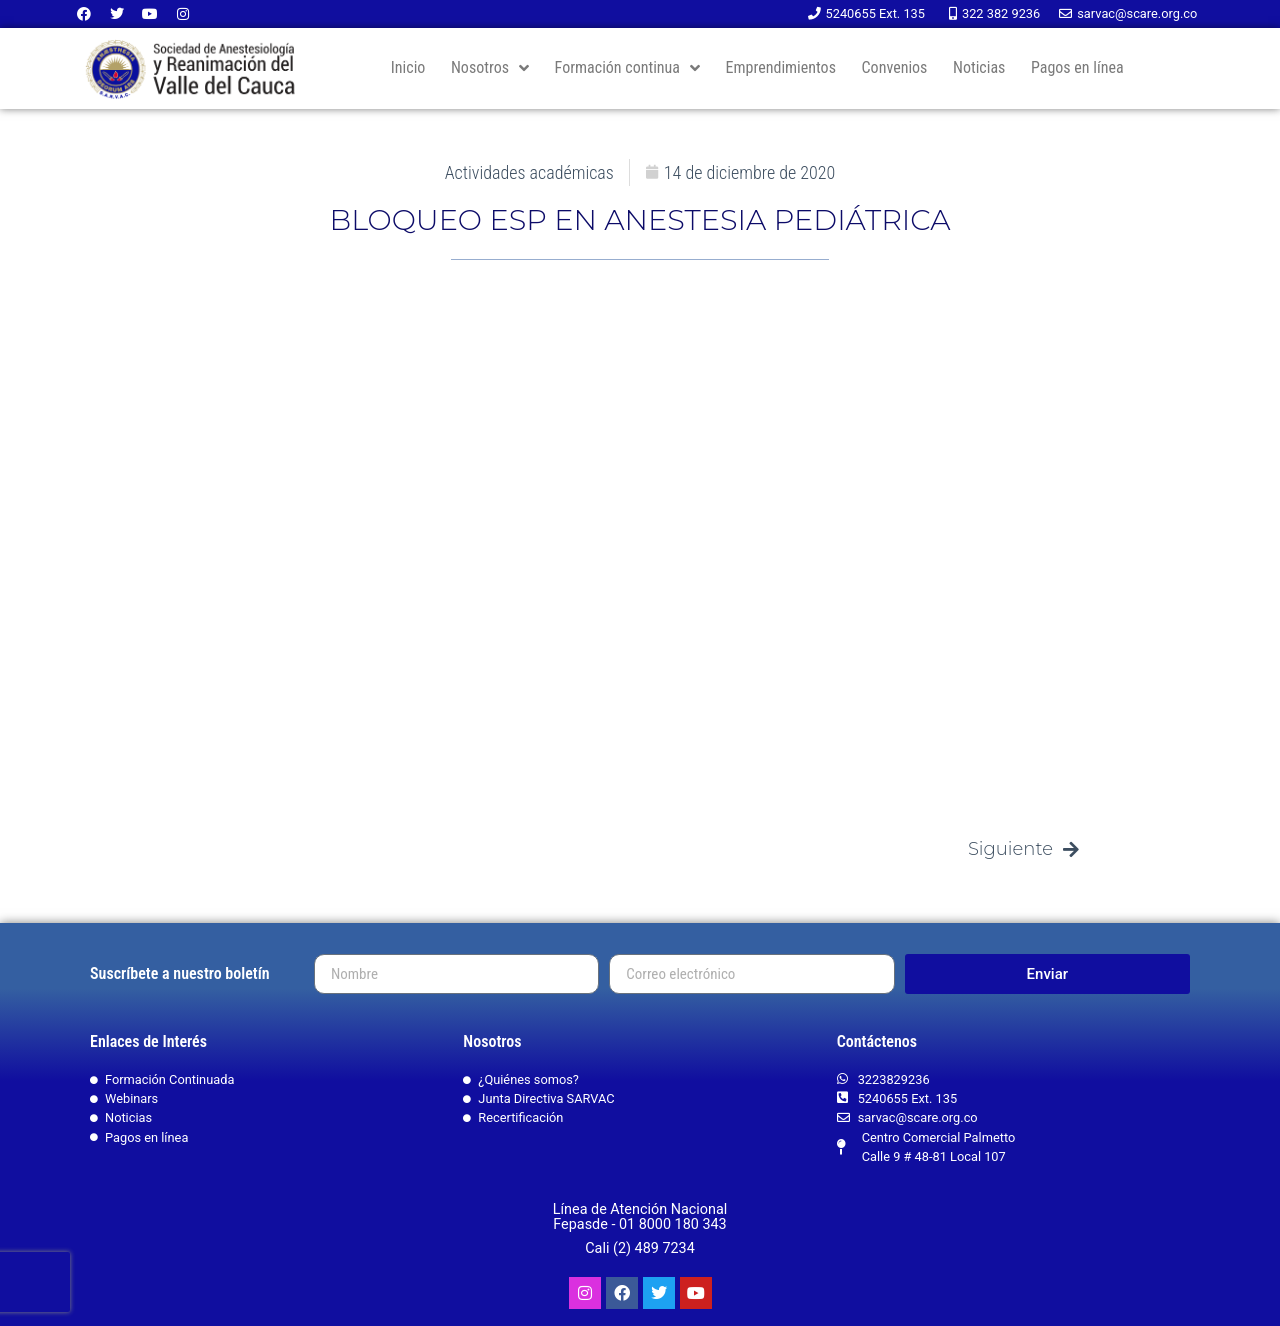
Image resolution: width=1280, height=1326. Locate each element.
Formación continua (627, 68)
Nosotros (490, 68)
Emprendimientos (781, 67)
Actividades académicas (529, 172)
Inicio (408, 67)
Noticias (979, 67)
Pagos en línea (1077, 67)
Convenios (895, 67)
